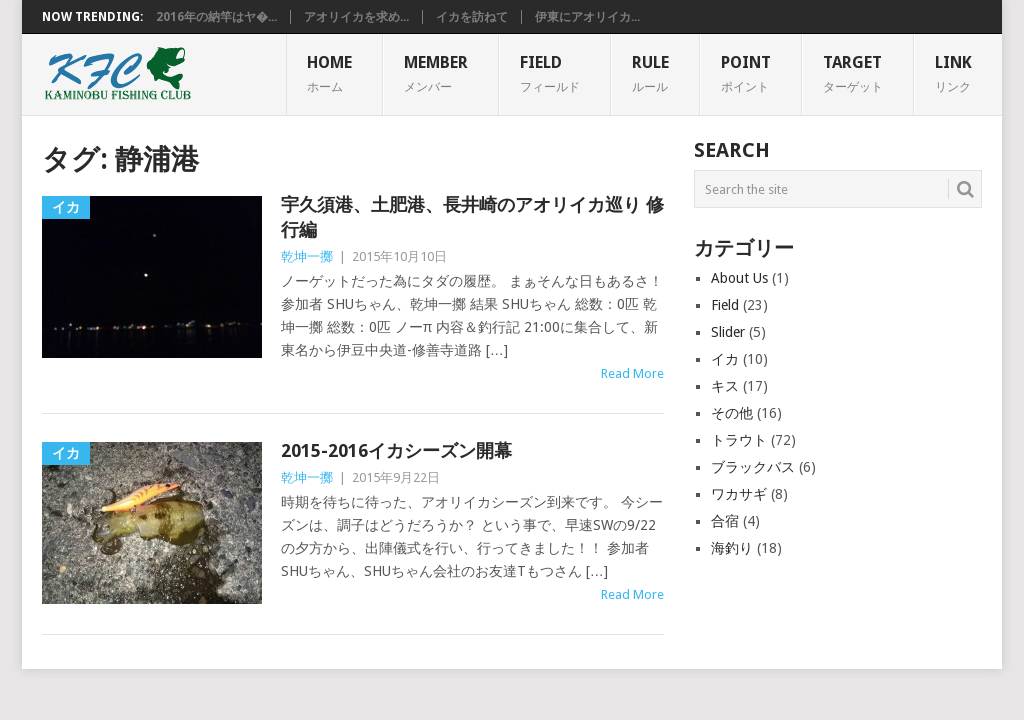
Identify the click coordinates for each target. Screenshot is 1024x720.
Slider (728, 332)
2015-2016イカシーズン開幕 (396, 450)
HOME (329, 73)
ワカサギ (739, 494)
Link (953, 73)
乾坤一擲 (307, 256)
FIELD (550, 73)
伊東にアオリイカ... (587, 17)
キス (725, 386)
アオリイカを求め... (356, 17)
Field (725, 305)
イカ (725, 359)
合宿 (725, 521)
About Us (739, 278)
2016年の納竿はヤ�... (216, 17)
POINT (746, 73)
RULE (650, 73)
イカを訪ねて (472, 17)
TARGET (853, 73)
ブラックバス (753, 467)
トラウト (739, 440)
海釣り (732, 548)
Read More (632, 373)
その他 (732, 413)
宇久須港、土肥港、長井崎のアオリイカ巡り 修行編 (472, 217)
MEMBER (436, 73)
